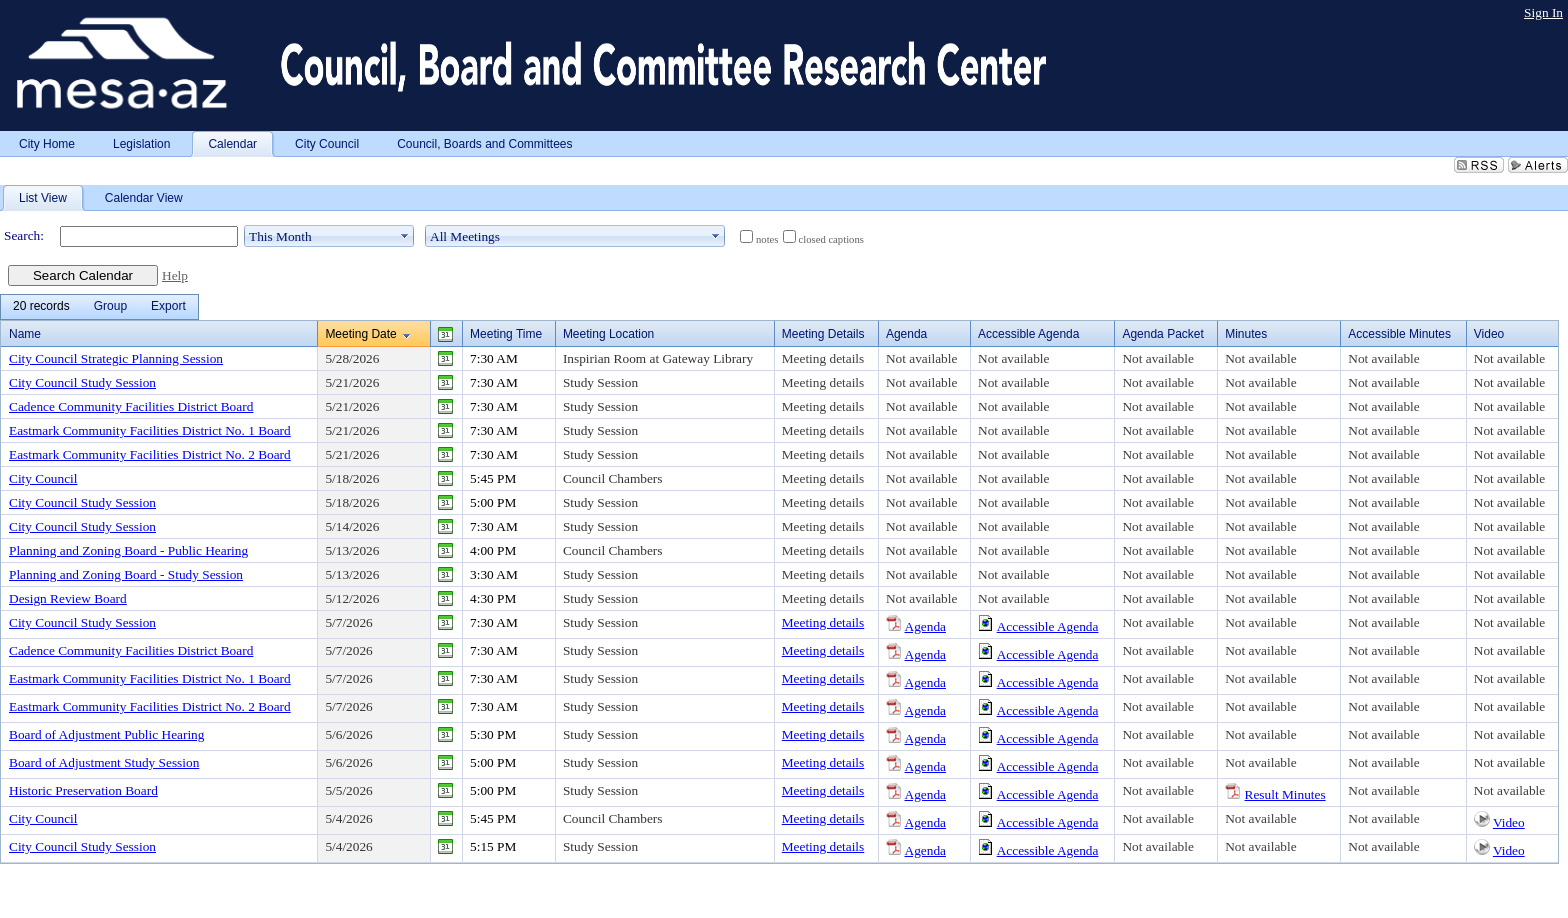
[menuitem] (41, 307)
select (405, 236)
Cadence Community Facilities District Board (131, 406)
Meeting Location (608, 334)
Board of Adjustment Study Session (104, 762)
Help (175, 275)
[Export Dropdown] (168, 307)
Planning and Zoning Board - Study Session (126, 574)
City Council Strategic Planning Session (116, 358)
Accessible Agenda (1048, 626)
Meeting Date (360, 334)
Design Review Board (68, 598)
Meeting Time (506, 334)
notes (767, 239)
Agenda (925, 626)
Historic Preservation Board (83, 790)
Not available (921, 358)
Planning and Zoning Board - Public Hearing (128, 550)
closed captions (831, 239)
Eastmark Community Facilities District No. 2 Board (150, 454)
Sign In (1543, 12)
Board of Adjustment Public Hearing (106, 734)
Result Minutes (1285, 794)
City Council (43, 478)
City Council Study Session (82, 382)
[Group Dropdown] (110, 307)
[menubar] (99, 307)
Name (25, 334)
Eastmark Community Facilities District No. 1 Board (150, 430)
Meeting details (823, 358)
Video (1509, 822)
